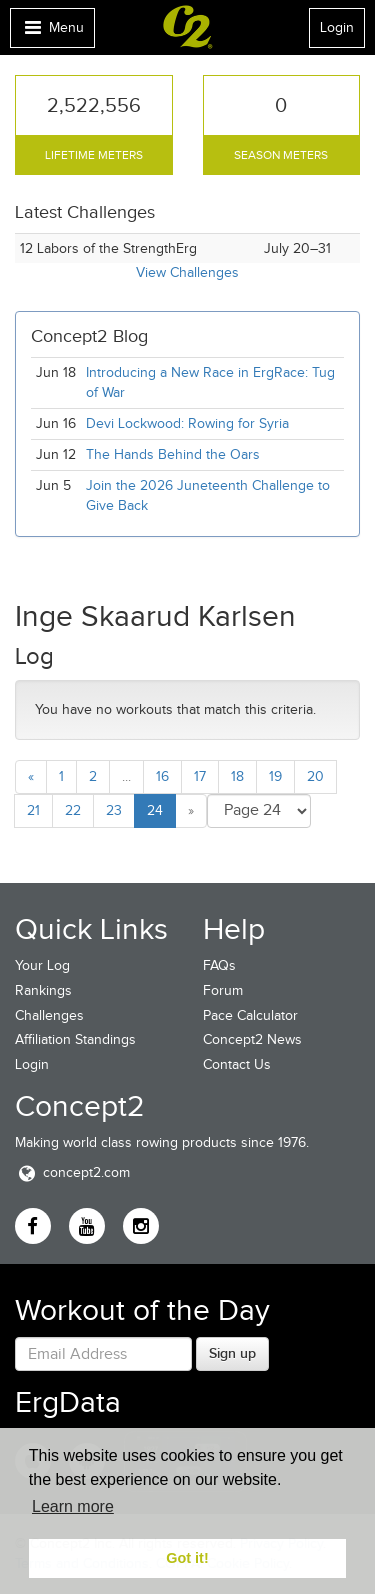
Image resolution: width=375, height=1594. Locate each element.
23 (114, 810)
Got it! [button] (187, 1558)
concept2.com (72, 1172)
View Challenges (187, 272)
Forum (223, 990)
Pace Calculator (250, 1015)
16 (162, 776)
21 (33, 810)
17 (200, 776)
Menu (52, 32)
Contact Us (237, 1064)
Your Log (42, 965)
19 (275, 776)
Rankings (43, 990)
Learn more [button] (73, 1506)
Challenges (49, 1015)
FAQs (219, 965)
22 (73, 810)
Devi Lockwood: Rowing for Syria (189, 423)
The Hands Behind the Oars (173, 454)
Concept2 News (252, 1039)
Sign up (232, 1353)
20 (315, 776)
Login (337, 27)
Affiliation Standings (75, 1039)
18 (237, 776)
